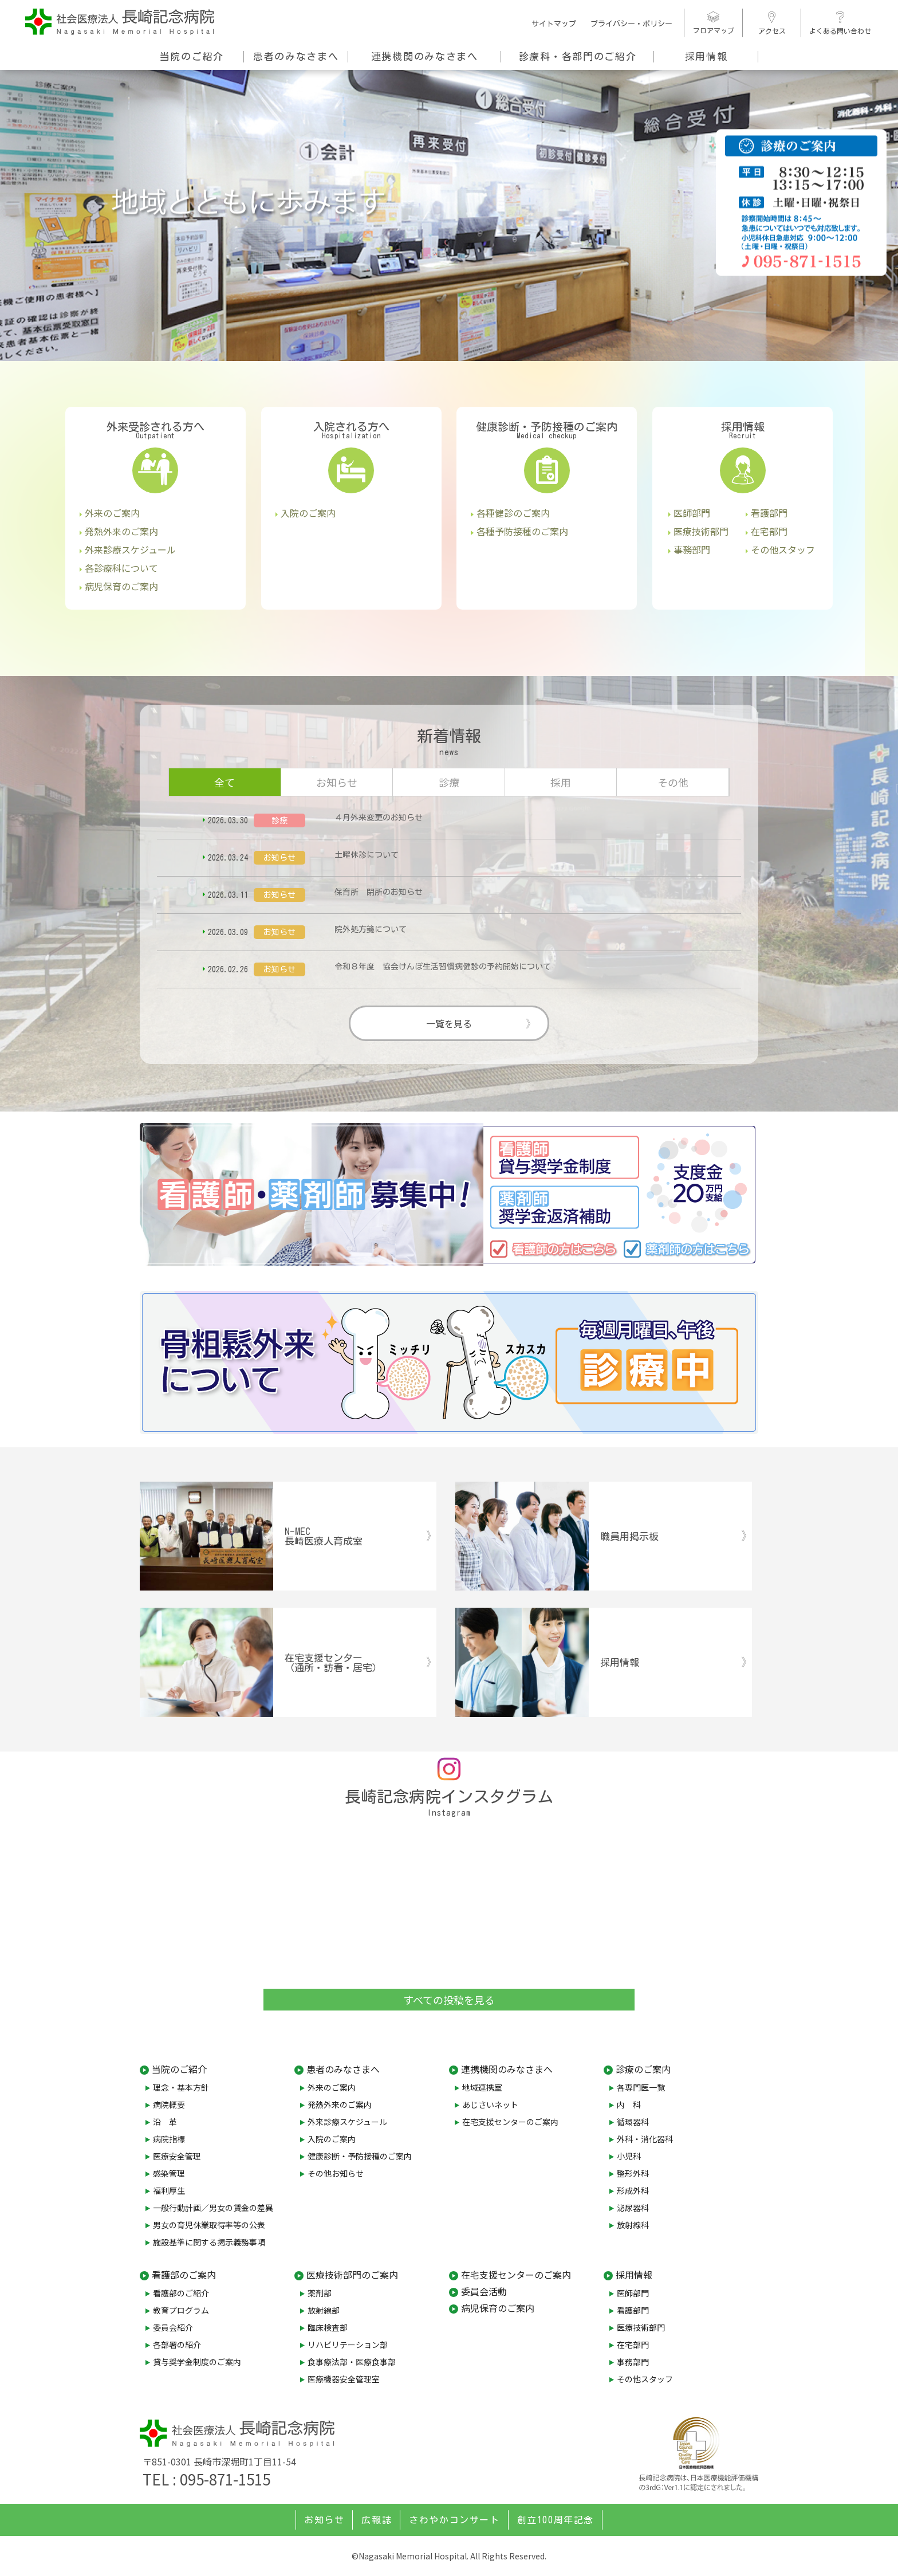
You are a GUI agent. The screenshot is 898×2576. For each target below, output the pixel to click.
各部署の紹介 (177, 2344)
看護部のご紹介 (181, 2293)
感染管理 (169, 2173)
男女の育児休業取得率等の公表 (209, 2225)
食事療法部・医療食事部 (352, 2361)
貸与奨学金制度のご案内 (197, 2361)
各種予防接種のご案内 (522, 531)
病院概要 (169, 2104)
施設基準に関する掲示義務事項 (209, 2242)
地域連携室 (482, 2087)
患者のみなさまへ (296, 56)
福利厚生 (169, 2190)
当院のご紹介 (192, 56)
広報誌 (376, 2519)
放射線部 (324, 2310)
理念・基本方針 (181, 2087)
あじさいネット (490, 2104)
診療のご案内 (643, 2069)
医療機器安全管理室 (344, 2379)
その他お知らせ (336, 2173)
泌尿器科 (633, 2207)
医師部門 (692, 513)
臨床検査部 (328, 2327)
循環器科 (633, 2121)
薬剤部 (320, 2293)
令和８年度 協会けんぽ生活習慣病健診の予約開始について (442, 967)
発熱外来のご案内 (121, 531)
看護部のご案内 (184, 2275)
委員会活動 (484, 2291)
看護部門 (769, 513)
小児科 (629, 2156)
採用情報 (706, 56)
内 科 (629, 2104)
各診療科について (121, 568)
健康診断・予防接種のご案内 (360, 2156)
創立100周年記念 (555, 2519)
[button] (19, 203)
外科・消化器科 (645, 2139)
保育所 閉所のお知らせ (378, 892)
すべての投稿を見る (449, 1999)
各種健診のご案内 (513, 513)
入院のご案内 (308, 513)
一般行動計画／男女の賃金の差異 (213, 2207)
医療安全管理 (177, 2156)
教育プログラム (181, 2310)
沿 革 (165, 2121)
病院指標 (169, 2139)
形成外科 (633, 2190)
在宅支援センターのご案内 (510, 2121)
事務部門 (692, 549)
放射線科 (633, 2225)
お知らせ (324, 2519)
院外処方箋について (370, 929)
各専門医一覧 (641, 2087)
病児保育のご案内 (121, 586)
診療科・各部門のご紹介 (578, 56)
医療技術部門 (701, 531)
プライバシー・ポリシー (631, 24)
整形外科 (633, 2173)
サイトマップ (553, 24)
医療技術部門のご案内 (352, 2275)
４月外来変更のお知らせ (378, 818)
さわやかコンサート (454, 2519)
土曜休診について (366, 855)
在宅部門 (769, 531)
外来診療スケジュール (130, 549)
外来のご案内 (112, 513)
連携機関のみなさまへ (424, 56)
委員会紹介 (173, 2327)
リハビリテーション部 (348, 2344)
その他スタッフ (783, 549)
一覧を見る (449, 1023)
